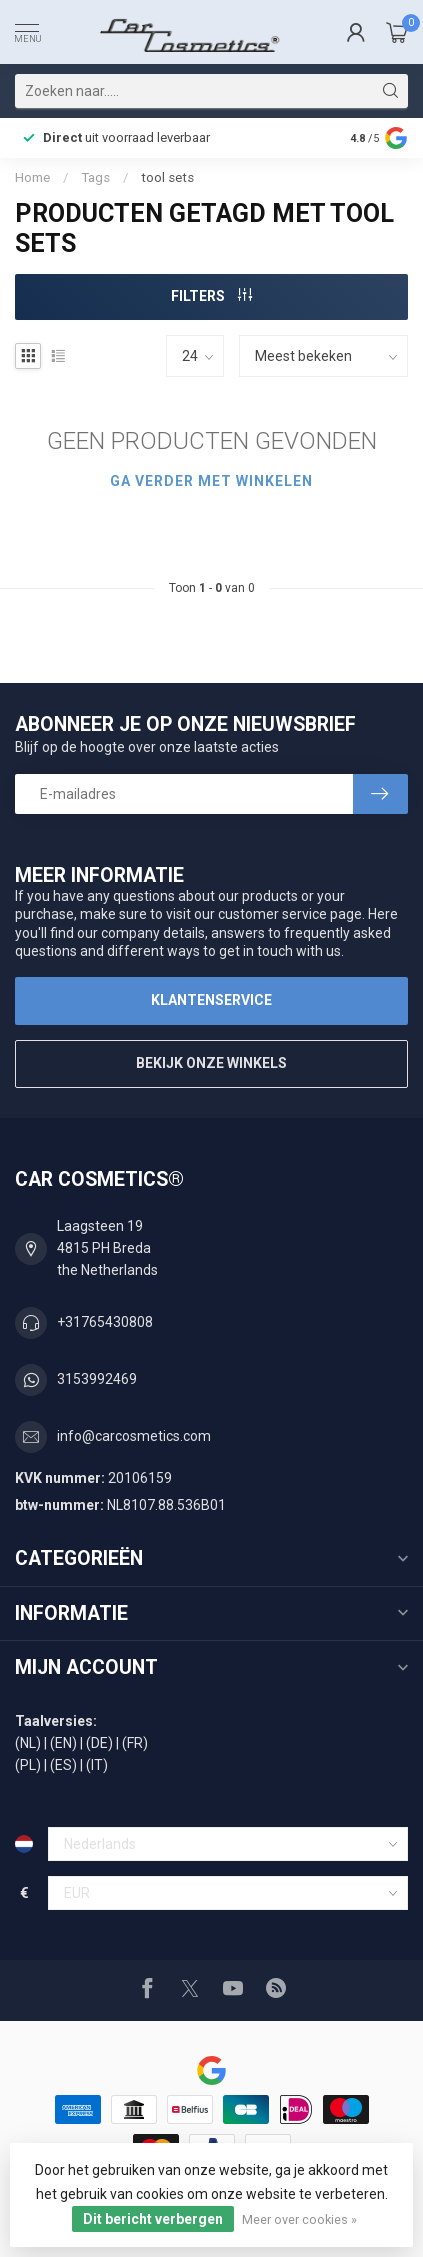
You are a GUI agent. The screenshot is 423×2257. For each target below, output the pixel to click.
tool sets (167, 177)
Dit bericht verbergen (153, 2219)
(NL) (28, 1743)
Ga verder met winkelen (211, 481)
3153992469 (97, 1379)
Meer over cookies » (299, 2219)
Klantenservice (211, 1000)
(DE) (99, 1743)
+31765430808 (105, 1322)
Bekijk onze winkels (211, 1063)
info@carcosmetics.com (134, 1436)
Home (32, 177)
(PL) (28, 1765)
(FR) (135, 1743)
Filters (211, 296)
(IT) (97, 1765)
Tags (95, 177)
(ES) (63, 1765)
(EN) (63, 1743)
